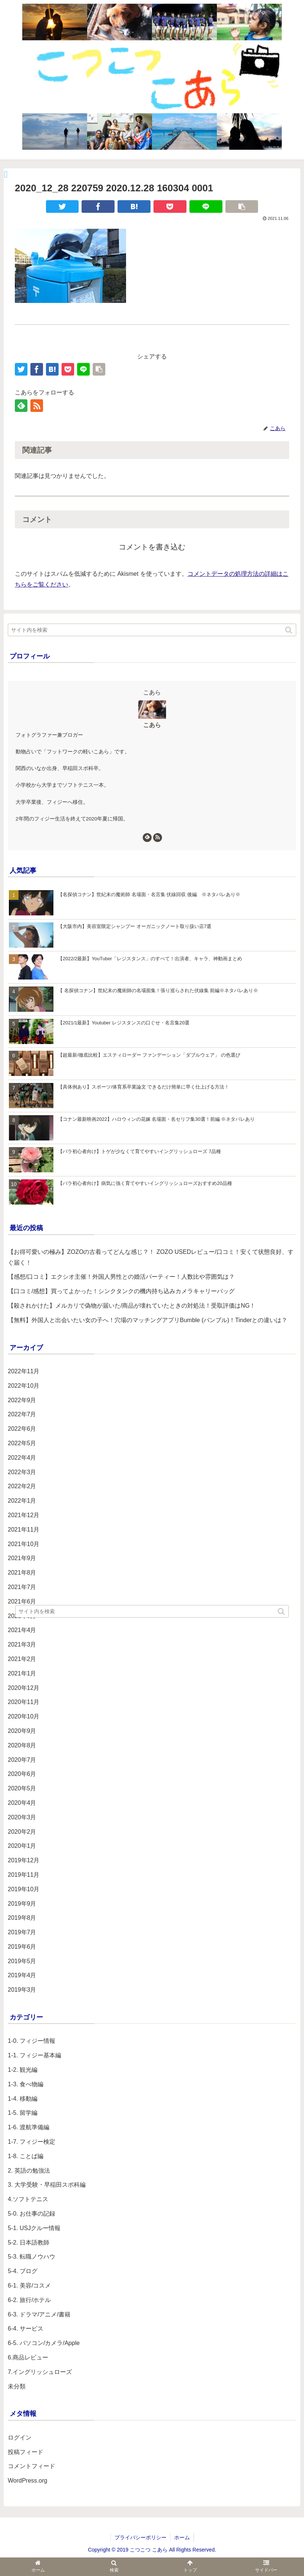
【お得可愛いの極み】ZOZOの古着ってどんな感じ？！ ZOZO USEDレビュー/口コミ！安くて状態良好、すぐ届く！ (151, 1257)
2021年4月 (22, 1630)
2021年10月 (23, 1544)
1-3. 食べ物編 (25, 2084)
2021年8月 (22, 1572)
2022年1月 (22, 1500)
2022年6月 (22, 1429)
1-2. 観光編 (22, 2070)
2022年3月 (22, 1472)
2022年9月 (22, 1400)
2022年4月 (22, 1457)
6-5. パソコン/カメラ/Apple (44, 2343)
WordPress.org (27, 2480)
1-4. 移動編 (22, 2099)
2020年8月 (22, 1745)
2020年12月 (23, 1688)
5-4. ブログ (22, 2271)
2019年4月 (22, 1975)
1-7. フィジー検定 (31, 2142)
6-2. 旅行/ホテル (29, 2300)
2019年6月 (22, 1946)
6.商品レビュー (28, 2357)
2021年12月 (23, 1515)
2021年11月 (23, 1529)
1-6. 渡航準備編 (28, 2127)
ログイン (20, 2437)
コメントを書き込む (152, 547)
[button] (289, 630)
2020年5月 (22, 1788)
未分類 (17, 2386)
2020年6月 (22, 1774)
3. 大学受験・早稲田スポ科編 (47, 2185)
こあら (152, 725)
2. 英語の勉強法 (29, 2170)
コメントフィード (31, 2466)
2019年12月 (23, 1860)
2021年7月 (22, 1587)
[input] (152, 630)
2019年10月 (23, 1889)
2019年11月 (23, 1875)
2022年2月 (22, 1486)
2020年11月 (23, 1702)
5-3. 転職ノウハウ (31, 2256)
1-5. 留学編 (22, 2113)
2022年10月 (23, 1386)
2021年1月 (22, 1673)
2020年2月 (22, 1832)
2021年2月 (22, 1659)
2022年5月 (22, 1443)
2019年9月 (22, 1903)
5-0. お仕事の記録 (31, 2213)
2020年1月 (22, 1846)
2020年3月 (22, 1817)
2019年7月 (22, 1932)
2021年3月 (22, 1644)
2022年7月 (22, 1414)
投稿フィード (25, 2452)
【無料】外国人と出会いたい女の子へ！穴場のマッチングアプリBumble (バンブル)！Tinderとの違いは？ (147, 1320)
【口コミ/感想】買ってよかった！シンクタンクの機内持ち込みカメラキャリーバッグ (121, 1291)
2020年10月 (23, 1716)
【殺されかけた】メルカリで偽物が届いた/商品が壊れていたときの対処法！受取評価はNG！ (131, 1305)
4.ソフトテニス (28, 2199)
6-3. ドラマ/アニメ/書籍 (39, 2314)
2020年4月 (22, 1803)
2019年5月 (22, 1961)
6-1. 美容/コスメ (29, 2285)
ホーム (182, 2537)
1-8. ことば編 (25, 2156)
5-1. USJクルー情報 (34, 2228)
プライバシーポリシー (140, 2537)
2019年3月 (22, 1990)
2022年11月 (23, 1371)
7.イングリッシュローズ (40, 2372)
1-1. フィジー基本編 (34, 2055)
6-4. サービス (25, 2328)
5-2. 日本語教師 (28, 2242)
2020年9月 (22, 1731)
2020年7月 (22, 1760)
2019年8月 (22, 1918)
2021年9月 (22, 1558)
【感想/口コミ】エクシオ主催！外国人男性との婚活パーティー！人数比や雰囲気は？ (121, 1277)
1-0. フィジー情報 (31, 2041)
